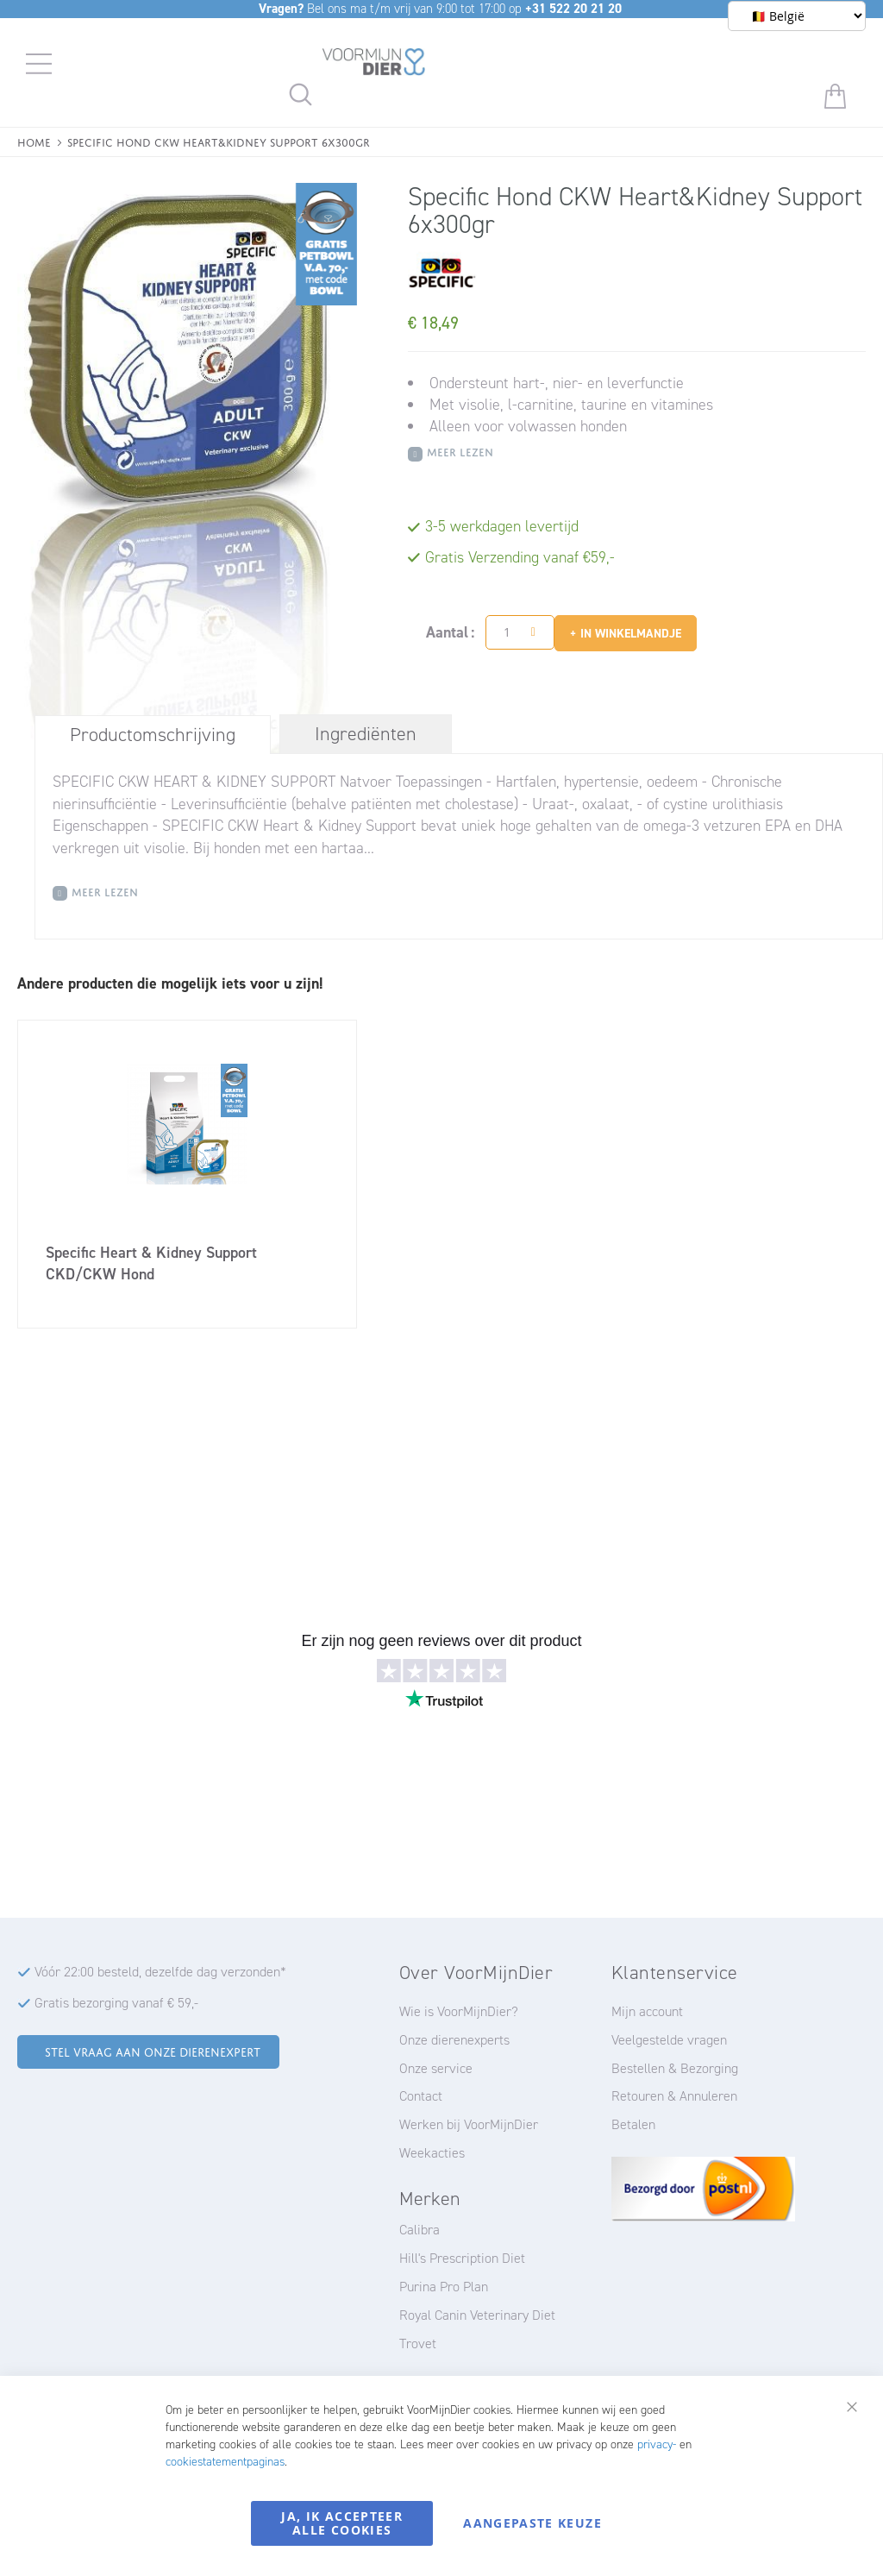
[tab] (152, 734)
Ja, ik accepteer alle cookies (342, 2523)
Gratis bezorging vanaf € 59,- (116, 2003)
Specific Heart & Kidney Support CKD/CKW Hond (151, 1263)
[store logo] (374, 64)
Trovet (417, 2343)
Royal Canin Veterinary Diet (477, 2315)
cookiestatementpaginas (225, 2461)
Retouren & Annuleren (674, 2096)
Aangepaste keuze (532, 2523)
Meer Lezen (460, 451)
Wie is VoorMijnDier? (458, 2011)
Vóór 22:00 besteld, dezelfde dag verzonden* (160, 1972)
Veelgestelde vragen (669, 2040)
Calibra (419, 2230)
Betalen (633, 2124)
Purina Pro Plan (443, 2287)
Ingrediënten (365, 733)
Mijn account (647, 2011)
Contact (420, 2096)
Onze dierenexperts (454, 2040)
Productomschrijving (152, 734)
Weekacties (432, 2153)
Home (34, 141)
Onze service (436, 2068)
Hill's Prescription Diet (462, 2258)
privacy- (656, 2444)
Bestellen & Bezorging (674, 2068)
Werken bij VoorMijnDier (468, 2124)
